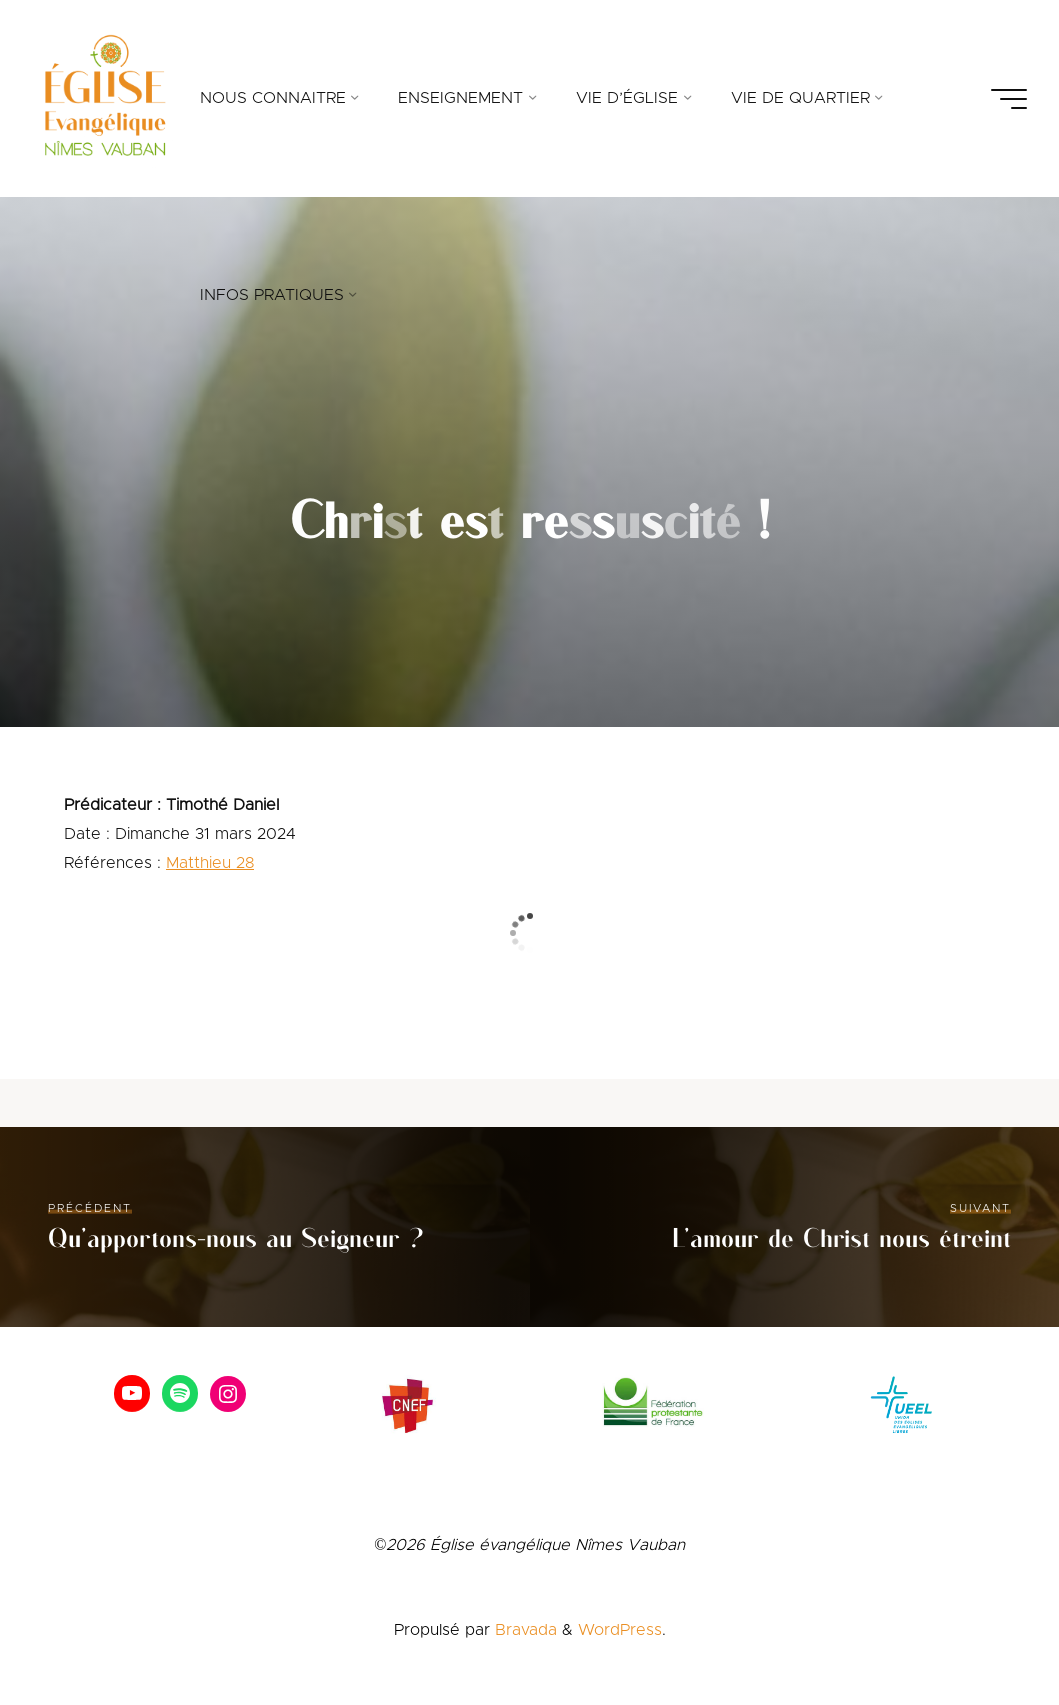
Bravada (523, 1630)
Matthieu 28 (210, 863)
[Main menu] (1009, 99)
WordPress (620, 1630)
